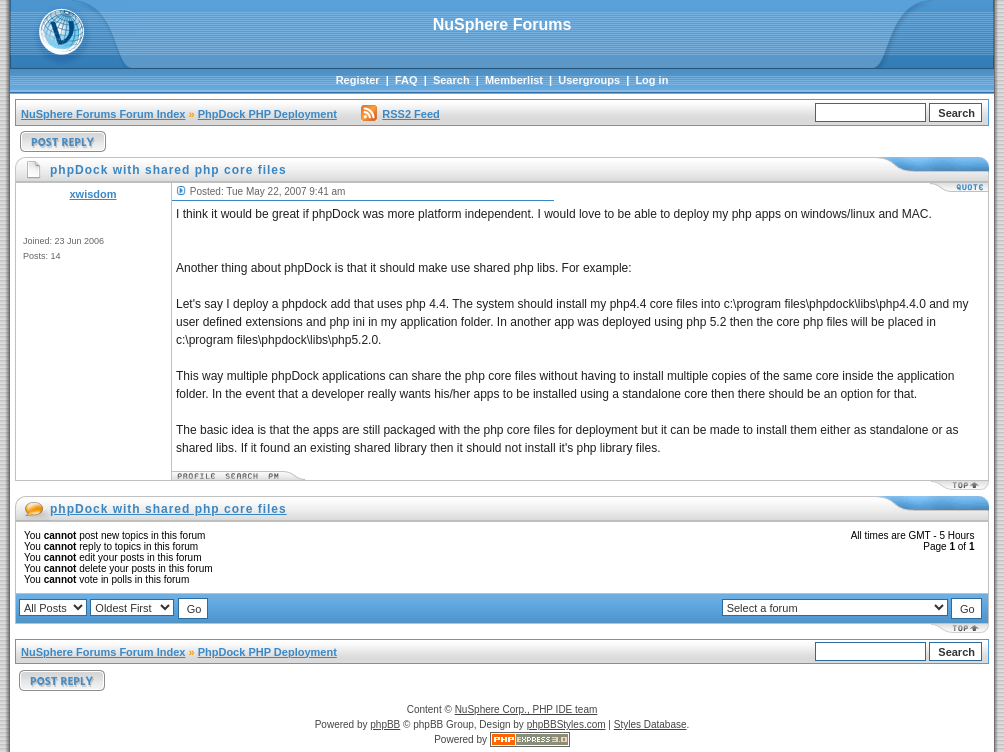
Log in (651, 80)
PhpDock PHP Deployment (267, 114)
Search (451, 80)
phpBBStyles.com (566, 724)
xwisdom (92, 194)
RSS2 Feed (400, 114)
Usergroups (589, 80)
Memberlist (514, 80)
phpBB (385, 724)
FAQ (406, 80)
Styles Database (650, 724)
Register (358, 80)
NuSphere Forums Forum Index (103, 114)
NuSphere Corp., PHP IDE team (526, 709)
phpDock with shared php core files (168, 509)
